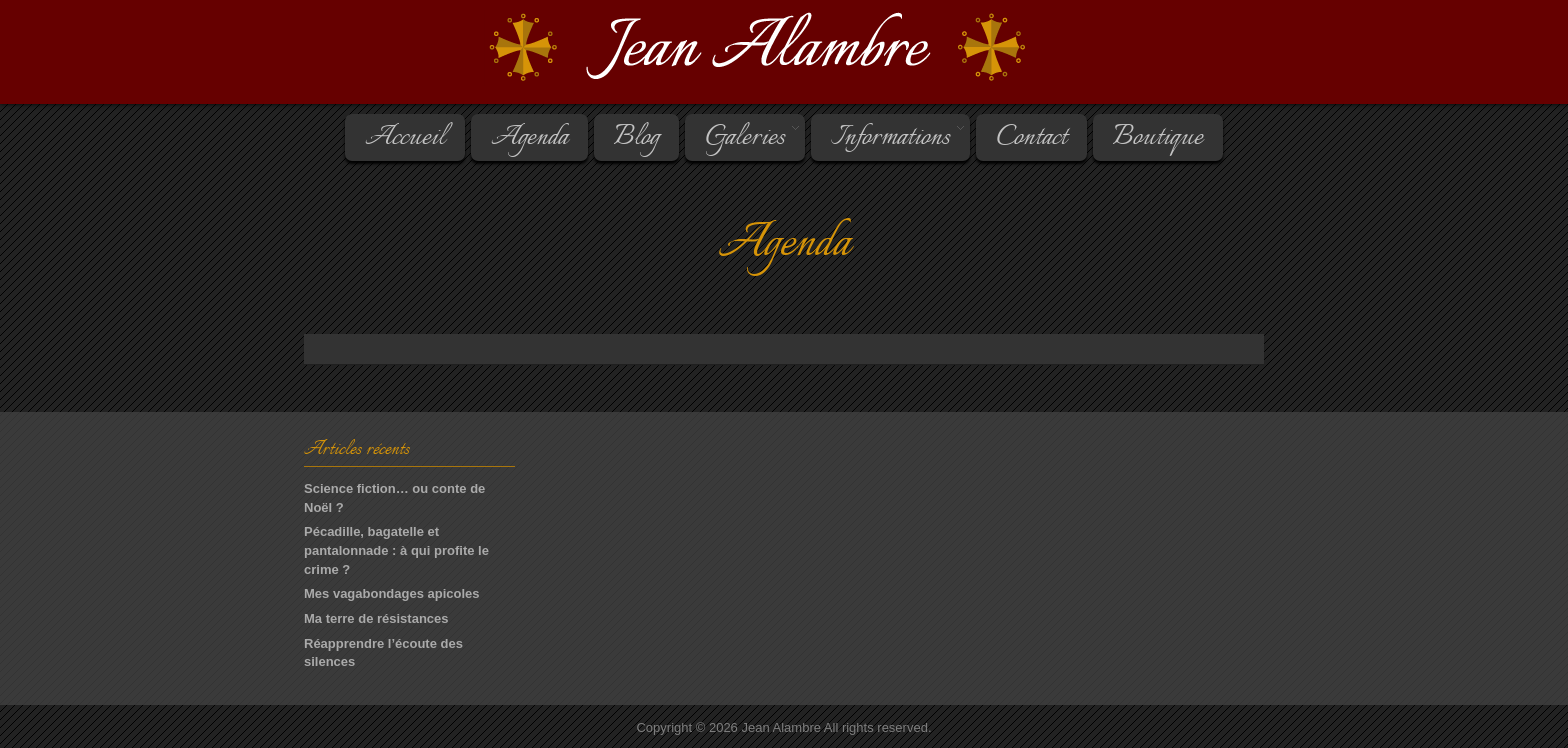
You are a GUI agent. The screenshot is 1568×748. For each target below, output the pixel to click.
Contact (1031, 138)
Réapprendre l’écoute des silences (383, 653)
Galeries (743, 138)
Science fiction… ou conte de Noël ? (394, 498)
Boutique (1158, 138)
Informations (889, 138)
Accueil (405, 138)
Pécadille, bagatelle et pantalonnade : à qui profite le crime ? (396, 550)
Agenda (529, 138)
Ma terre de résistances (376, 618)
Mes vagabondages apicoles (392, 593)
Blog (636, 138)
